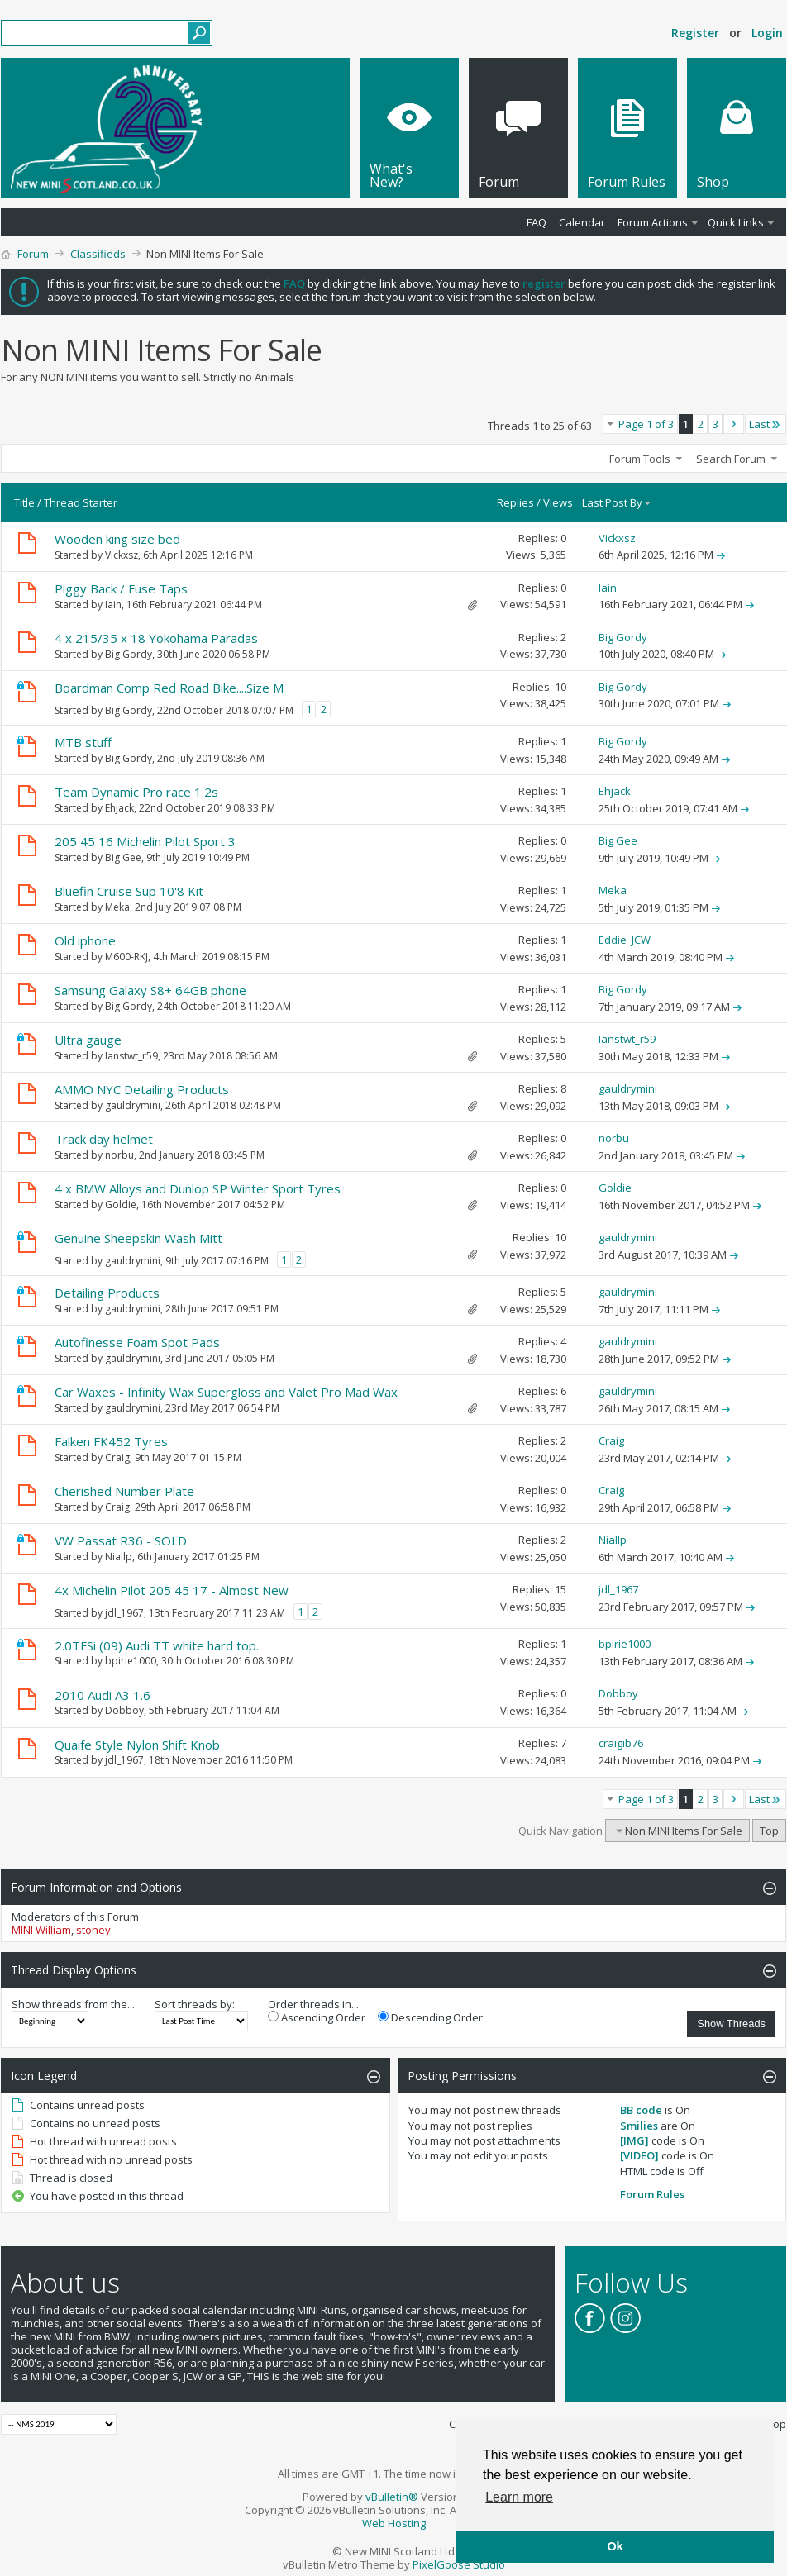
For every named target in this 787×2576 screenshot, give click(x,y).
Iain (113, 605)
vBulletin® (391, 2496)
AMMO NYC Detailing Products (142, 1089)
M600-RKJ (126, 957)
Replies (515, 502)
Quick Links (736, 222)
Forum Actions (653, 222)
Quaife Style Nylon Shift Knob (137, 1744)
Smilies (639, 2125)
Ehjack (119, 808)
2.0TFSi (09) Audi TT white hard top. (157, 1645)
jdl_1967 (124, 1613)
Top (769, 1830)
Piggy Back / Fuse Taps (121, 588)
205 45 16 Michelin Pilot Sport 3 (145, 841)
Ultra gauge (88, 1039)
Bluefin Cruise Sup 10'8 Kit (129, 891)
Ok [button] (614, 2546)
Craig (117, 1457)
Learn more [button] (519, 2497)
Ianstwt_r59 (131, 1056)
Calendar (582, 222)
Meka (117, 907)
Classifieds (98, 253)
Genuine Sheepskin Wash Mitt (138, 1238)
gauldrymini (132, 1105)
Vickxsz (121, 555)
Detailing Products (107, 1292)
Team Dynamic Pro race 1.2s (136, 791)
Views (558, 502)
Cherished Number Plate (124, 1491)
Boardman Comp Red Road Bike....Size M (169, 687)
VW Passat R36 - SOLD (121, 1540)
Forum (33, 253)
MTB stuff (83, 742)
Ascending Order (316, 2017)
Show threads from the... (73, 2004)
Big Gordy (128, 654)
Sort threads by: (195, 2004)
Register (695, 32)
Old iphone (85, 940)
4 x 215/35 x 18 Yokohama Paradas (156, 638)
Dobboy (124, 1710)
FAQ (536, 222)
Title (24, 502)
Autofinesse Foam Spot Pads (137, 1342)
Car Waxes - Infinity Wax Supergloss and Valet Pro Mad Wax (226, 1391)
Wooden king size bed (117, 539)
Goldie (120, 1205)
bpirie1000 (130, 1661)
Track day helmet (104, 1139)
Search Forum (731, 458)
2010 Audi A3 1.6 (102, 1695)
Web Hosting (394, 2523)
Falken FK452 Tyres (111, 1441)
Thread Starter (80, 502)
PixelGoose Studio (459, 2564)
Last (765, 424)
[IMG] (634, 2140)
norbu (119, 1155)
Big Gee (123, 857)
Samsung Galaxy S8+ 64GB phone (150, 990)
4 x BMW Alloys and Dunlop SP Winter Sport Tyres (198, 1188)
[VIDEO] (639, 2155)
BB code (641, 2109)
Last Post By (617, 502)
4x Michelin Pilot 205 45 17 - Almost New (172, 1590)
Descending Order (430, 2017)
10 (560, 686)
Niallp (118, 1557)
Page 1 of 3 (646, 424)
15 (560, 1589)
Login (767, 32)
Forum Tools (639, 458)
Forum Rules (652, 2194)
